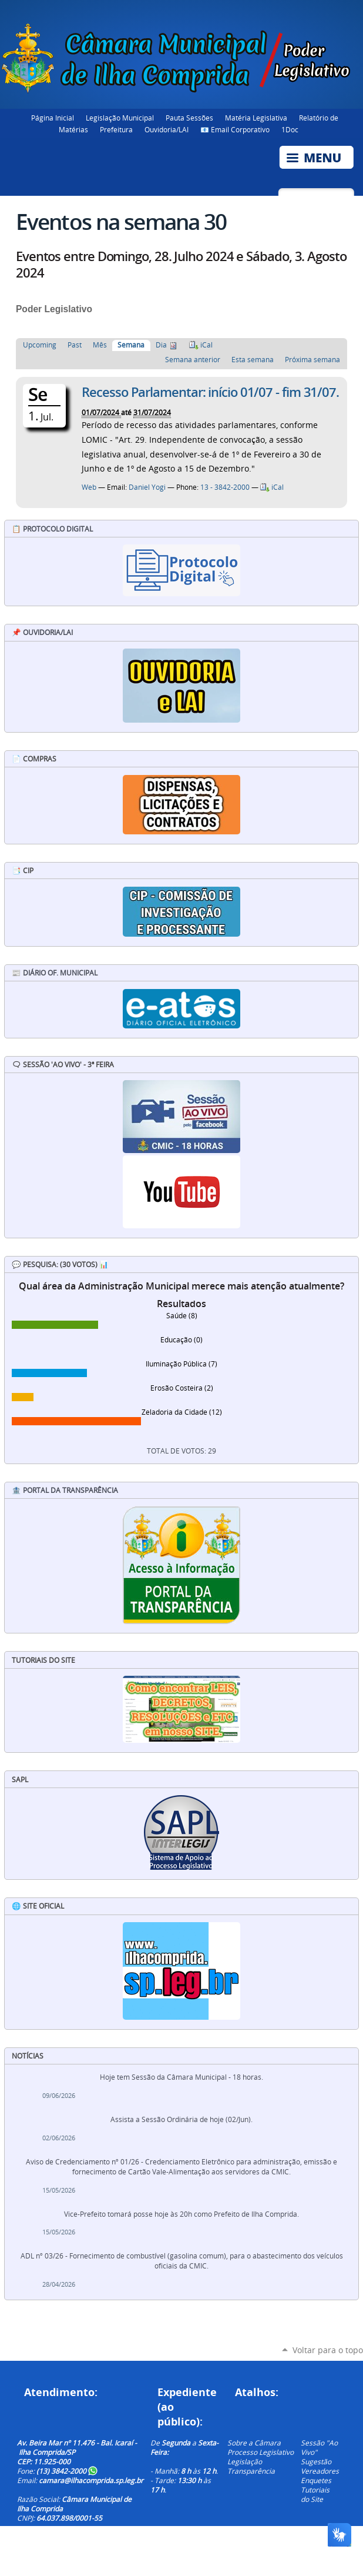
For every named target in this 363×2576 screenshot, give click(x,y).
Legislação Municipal (120, 117)
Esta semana (252, 360)
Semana (130, 345)
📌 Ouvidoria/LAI (42, 632)
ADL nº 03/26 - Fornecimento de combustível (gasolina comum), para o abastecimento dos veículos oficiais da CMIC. (182, 2261)
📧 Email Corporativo (235, 129)
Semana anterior (192, 360)
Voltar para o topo (328, 2350)
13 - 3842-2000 (225, 487)
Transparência (251, 2470)
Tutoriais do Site (315, 2494)
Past (75, 345)
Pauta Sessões (189, 117)
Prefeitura (116, 129)
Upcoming (39, 345)
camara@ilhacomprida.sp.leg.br (91, 2480)
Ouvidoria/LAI (166, 129)
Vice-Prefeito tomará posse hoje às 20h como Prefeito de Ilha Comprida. (181, 2214)
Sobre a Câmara (254, 2442)
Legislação (244, 2461)
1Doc (289, 129)
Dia (161, 345)
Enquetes (316, 2480)
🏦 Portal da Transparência (65, 1490)
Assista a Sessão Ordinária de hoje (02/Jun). (181, 2119)
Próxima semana (312, 360)
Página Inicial (52, 117)
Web (89, 487)
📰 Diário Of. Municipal (55, 973)
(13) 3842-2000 (67, 2470)
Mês (100, 345)
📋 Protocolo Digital (52, 529)
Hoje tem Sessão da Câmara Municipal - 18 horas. (181, 2077)
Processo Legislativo (260, 2452)
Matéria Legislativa (256, 117)
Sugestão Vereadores (320, 2466)
